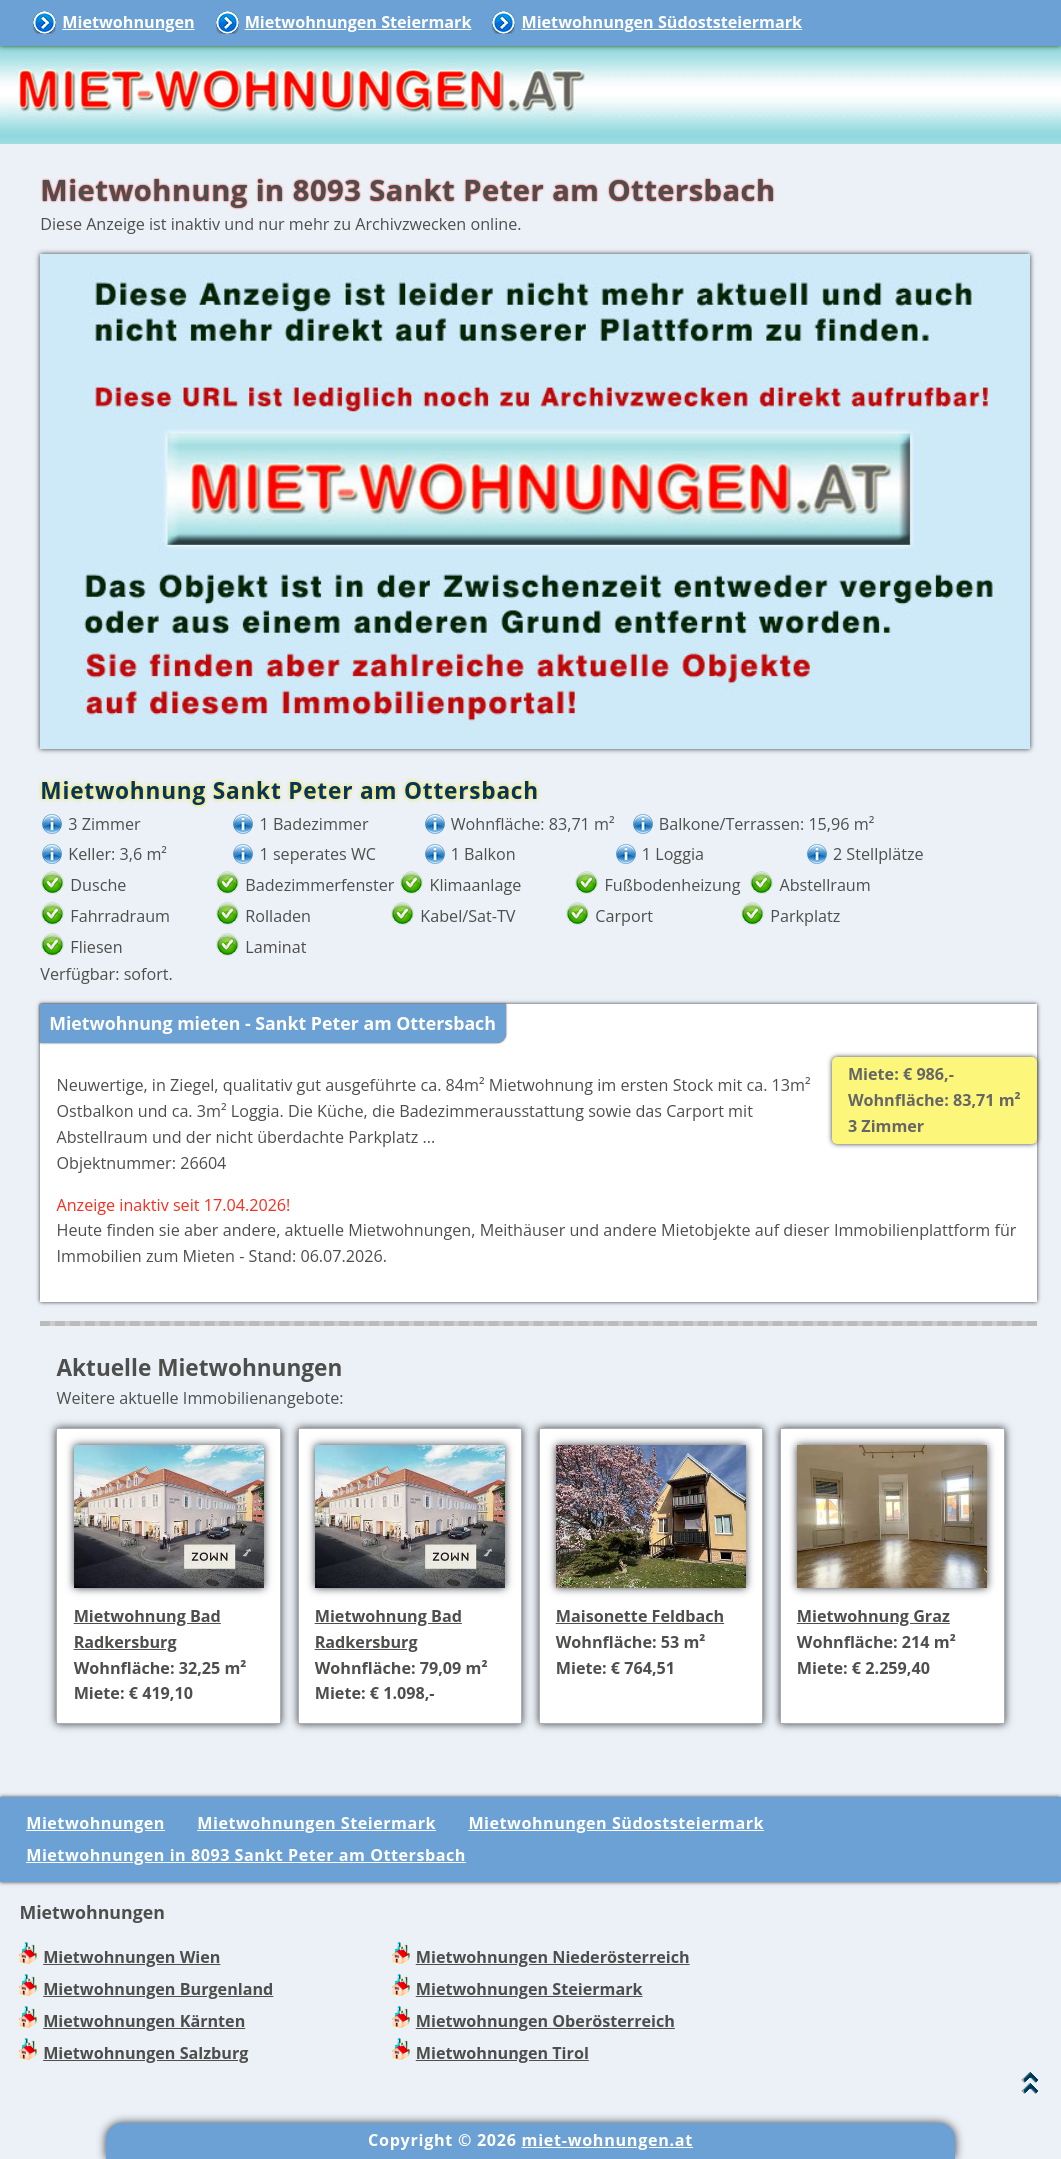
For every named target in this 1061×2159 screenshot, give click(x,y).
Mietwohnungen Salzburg (145, 2053)
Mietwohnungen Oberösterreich (545, 2021)
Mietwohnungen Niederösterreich (553, 1957)
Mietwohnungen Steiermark (358, 22)
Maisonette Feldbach (640, 1616)
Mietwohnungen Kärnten (144, 2021)
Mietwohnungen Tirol (502, 2053)
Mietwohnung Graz (873, 1616)
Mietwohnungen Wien (131, 1957)
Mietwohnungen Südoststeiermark (661, 22)
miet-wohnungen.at (607, 2140)
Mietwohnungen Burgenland (158, 1989)
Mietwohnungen (128, 22)
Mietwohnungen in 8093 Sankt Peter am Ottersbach (246, 1855)
